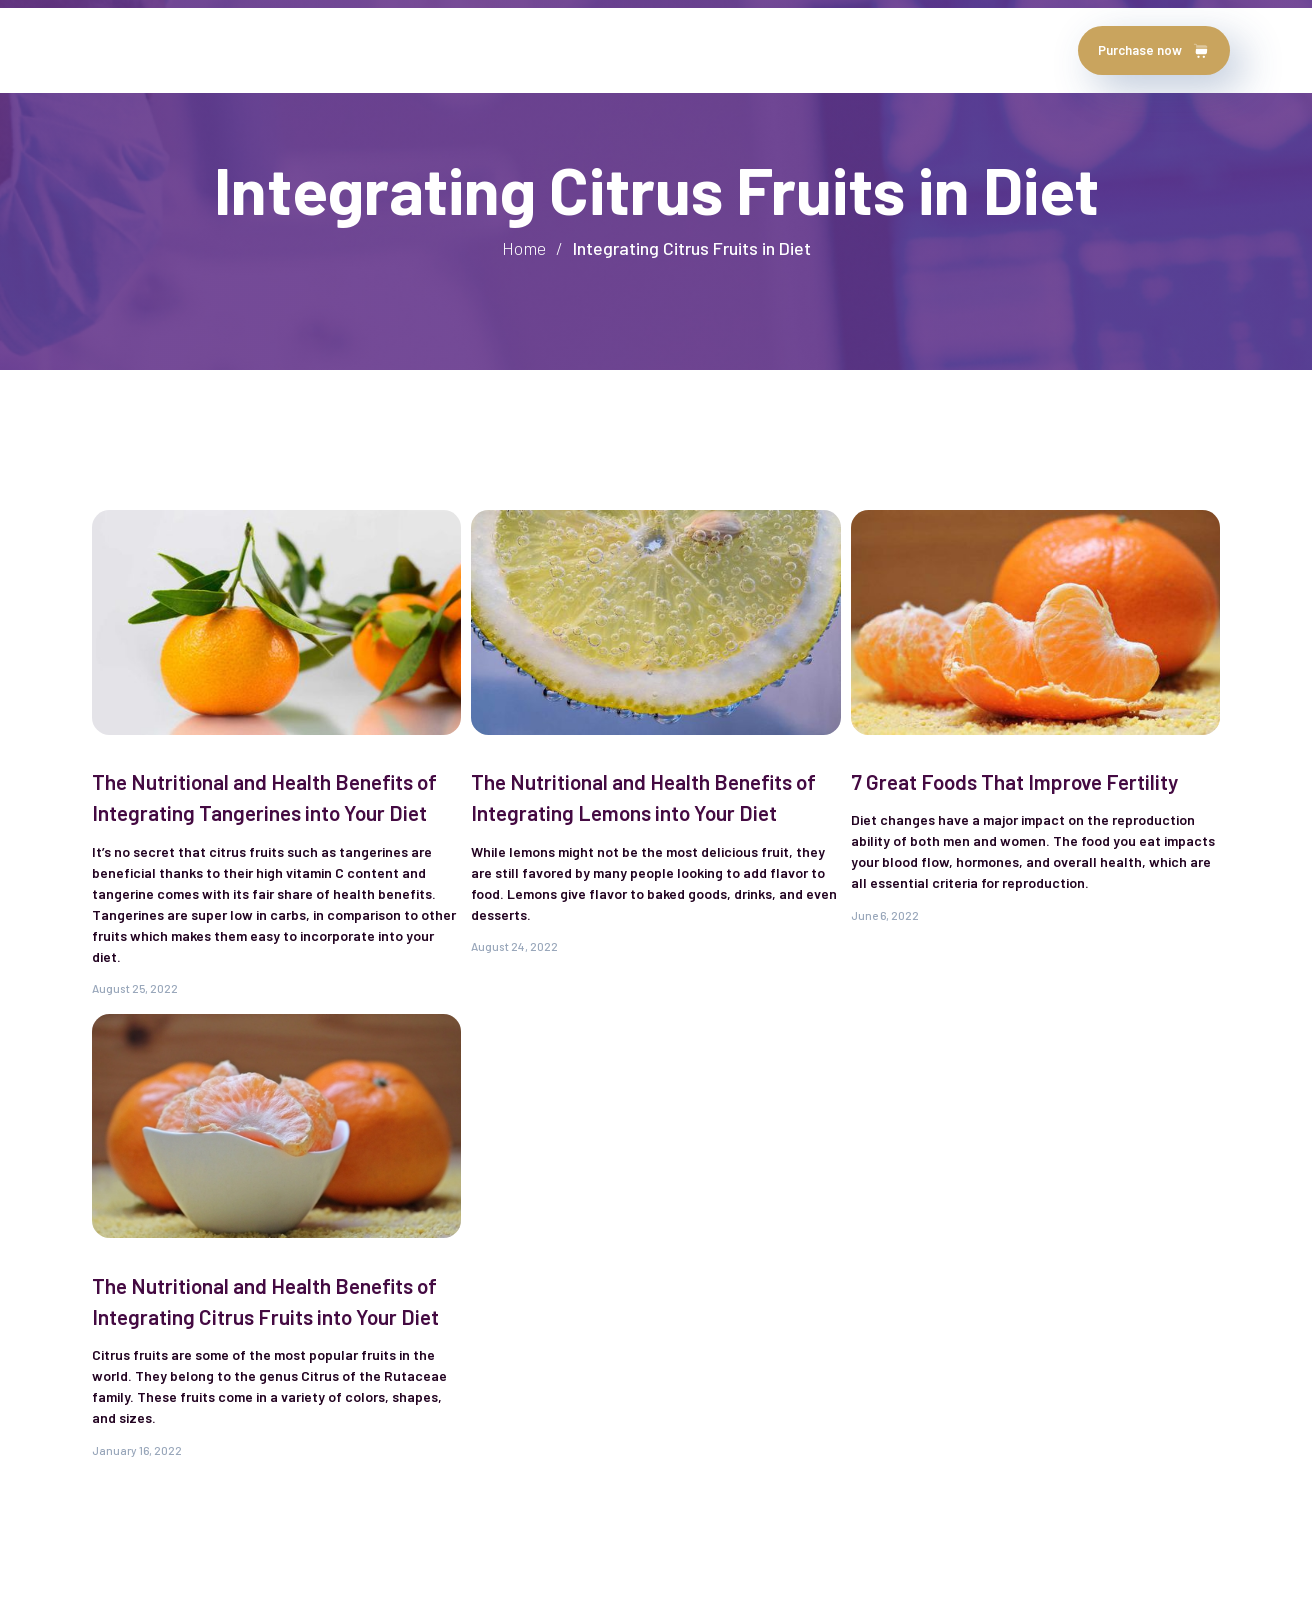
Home (116, 50)
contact (620, 50)
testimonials (343, 50)
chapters (458, 50)
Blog (541, 50)
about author (214, 50)
